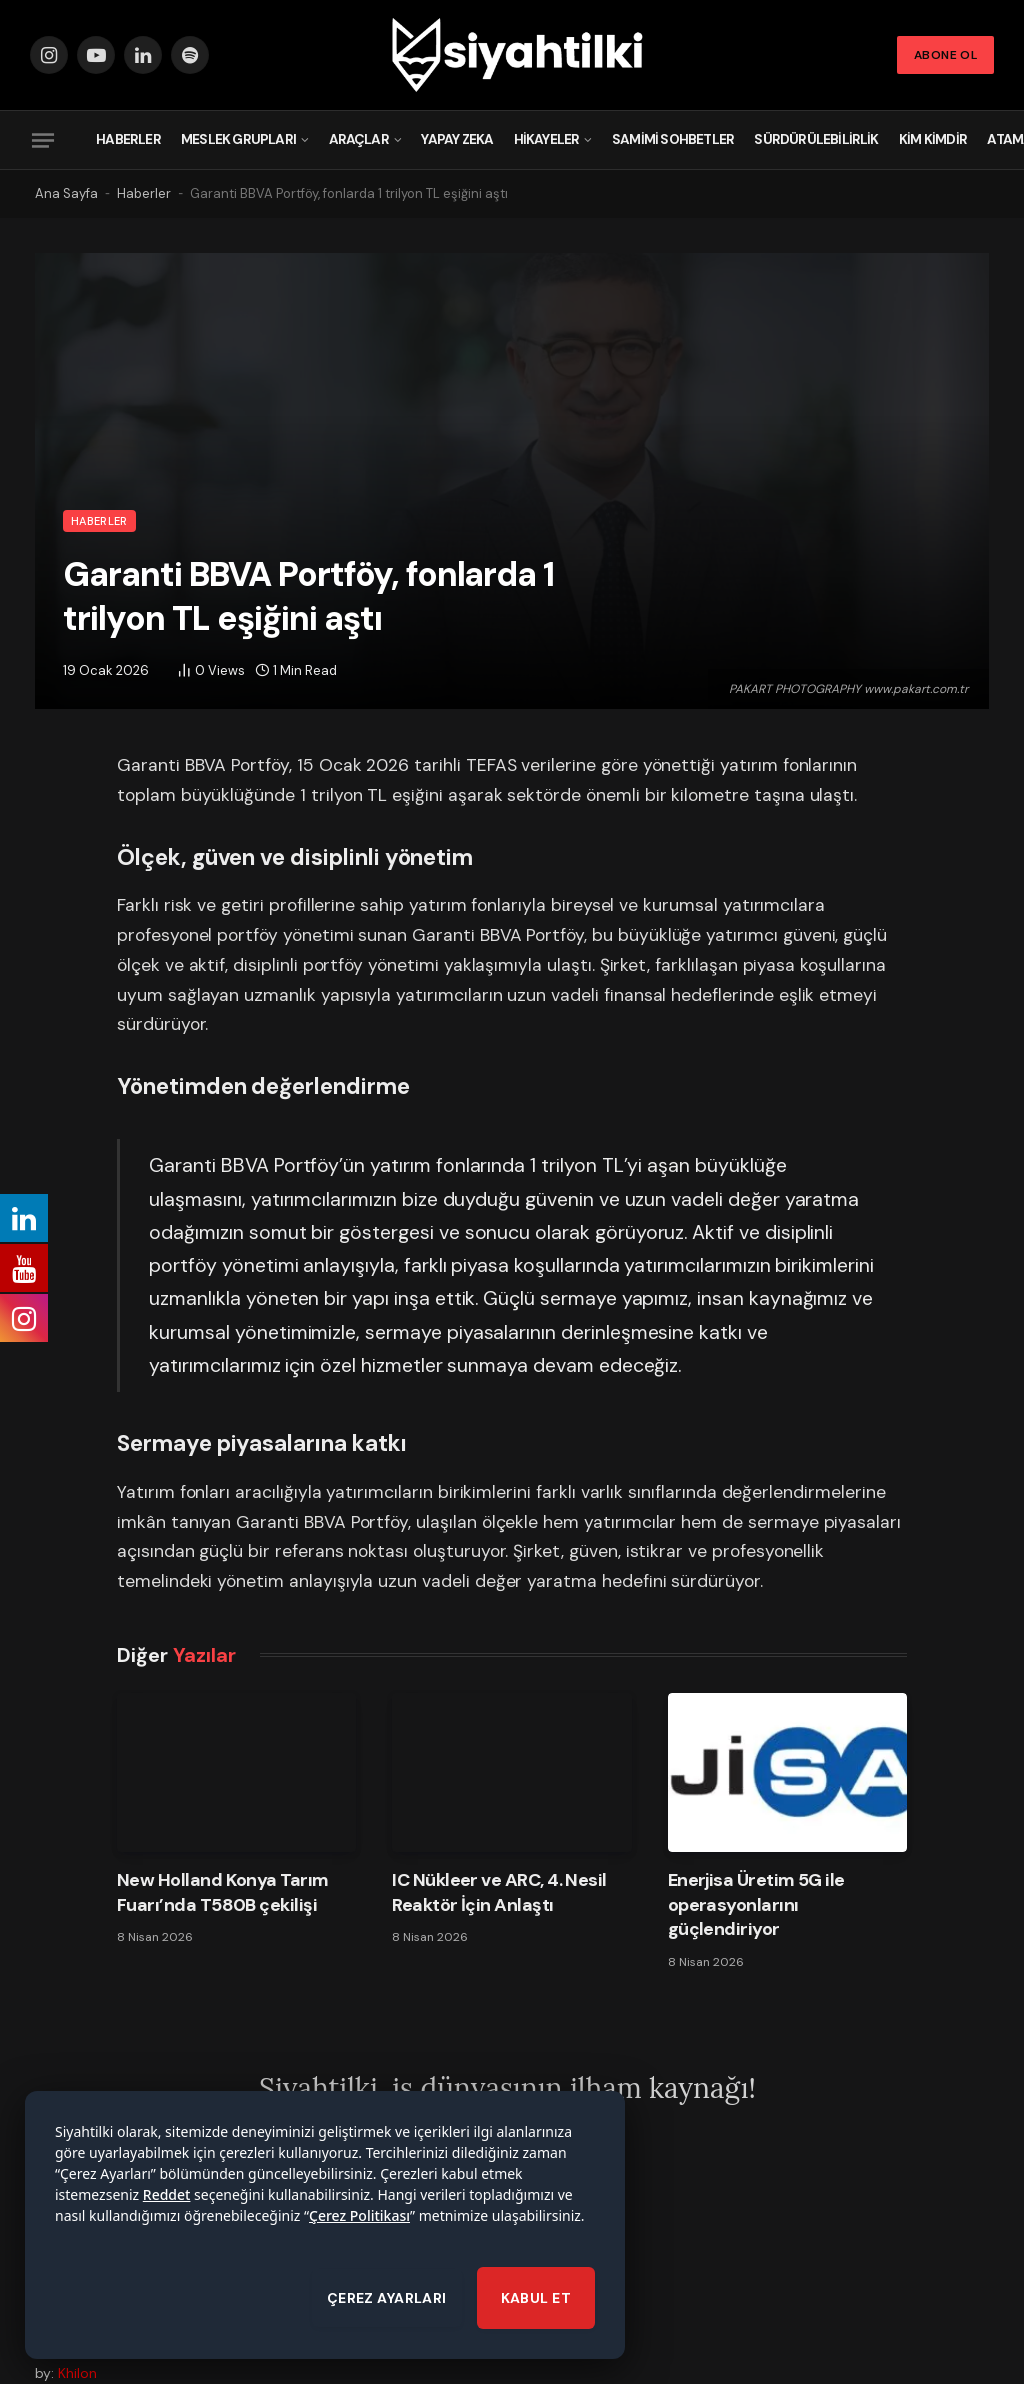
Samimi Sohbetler (673, 139)
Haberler (128, 139)
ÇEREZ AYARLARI (387, 2326)
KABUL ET (536, 2326)
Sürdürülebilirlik (816, 139)
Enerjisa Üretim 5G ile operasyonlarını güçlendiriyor (756, 1904)
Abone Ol (945, 55)
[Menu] (43, 140)
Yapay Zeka (457, 139)
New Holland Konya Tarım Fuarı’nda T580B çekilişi (223, 1892)
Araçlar (359, 139)
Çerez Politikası (359, 2243)
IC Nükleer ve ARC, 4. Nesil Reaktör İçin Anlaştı (499, 1892)
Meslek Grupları (238, 139)
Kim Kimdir (933, 139)
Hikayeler (547, 139)
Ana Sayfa (66, 193)
